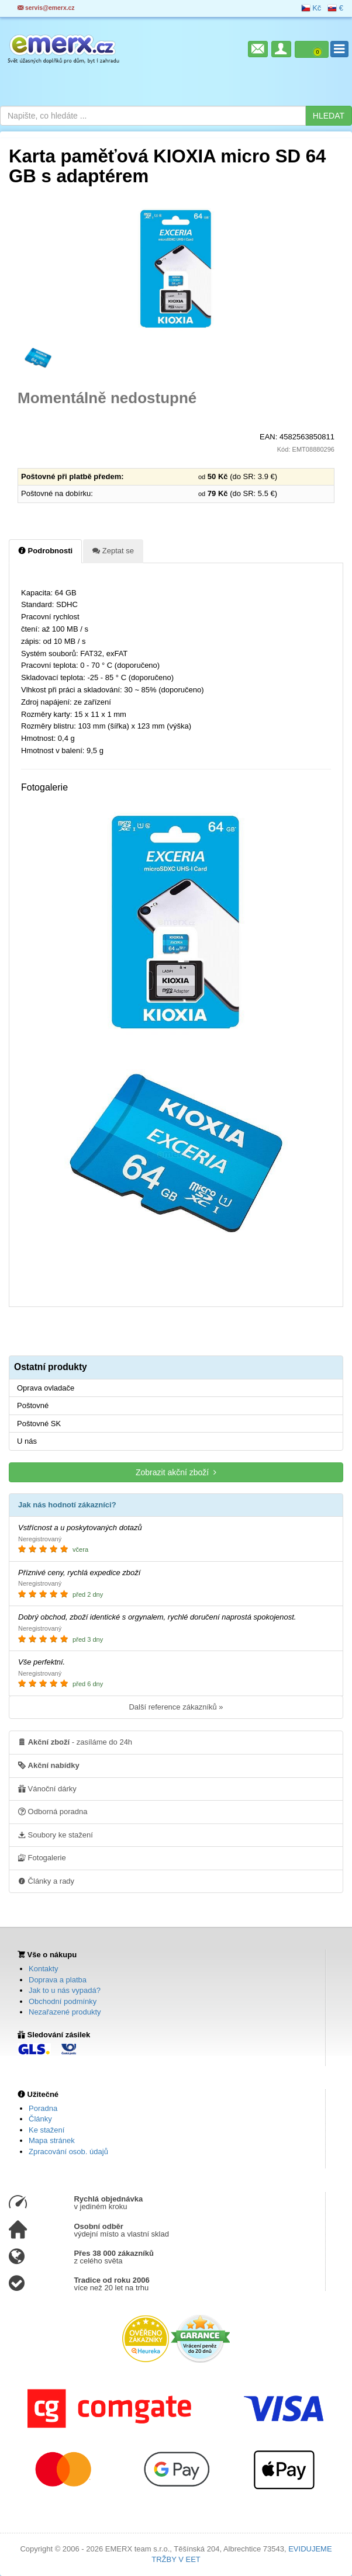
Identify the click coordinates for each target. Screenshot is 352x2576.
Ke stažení (46, 2130)
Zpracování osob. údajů (68, 2151)
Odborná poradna (53, 1811)
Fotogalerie (42, 1857)
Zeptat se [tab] (113, 550)
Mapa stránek (52, 2140)
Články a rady (46, 1880)
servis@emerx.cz (46, 8)
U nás (27, 1441)
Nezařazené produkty (65, 2012)
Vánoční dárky (47, 1788)
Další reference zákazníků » (176, 1707)
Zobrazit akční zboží (176, 1472)
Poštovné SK (39, 1423)
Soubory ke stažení (55, 1834)
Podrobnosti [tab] (45, 550)
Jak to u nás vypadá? (65, 1990)
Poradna (43, 2108)
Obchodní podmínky (62, 2001)
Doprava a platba (58, 1979)
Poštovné (33, 1405)
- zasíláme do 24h (75, 1741)
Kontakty (43, 1968)
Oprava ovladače (45, 1388)
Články (40, 2118)
